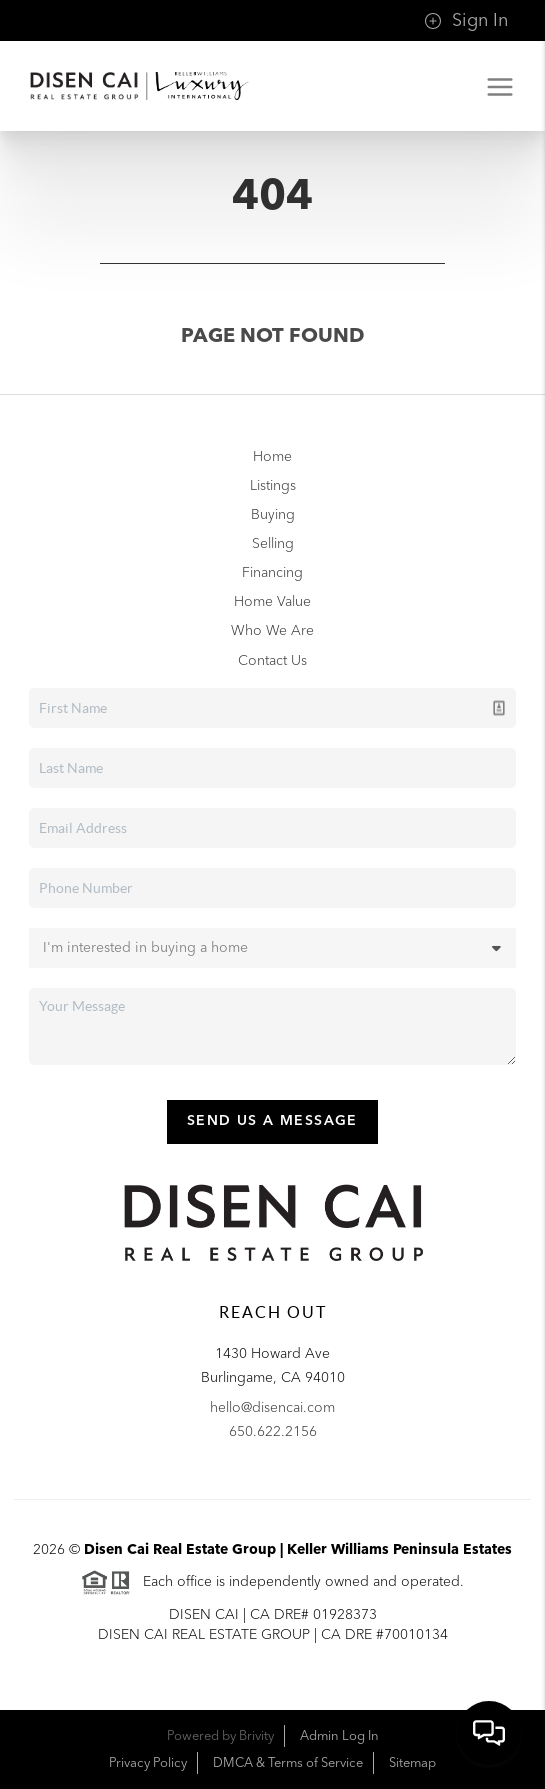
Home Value (272, 602)
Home (272, 457)
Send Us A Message (272, 1121)
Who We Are (272, 631)
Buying (273, 515)
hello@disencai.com (272, 1408)
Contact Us (272, 661)
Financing (272, 573)
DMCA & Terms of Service (288, 1763)
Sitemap (412, 1763)
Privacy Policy (148, 1763)
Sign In (466, 21)
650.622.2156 (273, 1432)
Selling (273, 544)
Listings (273, 486)
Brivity (256, 1736)
